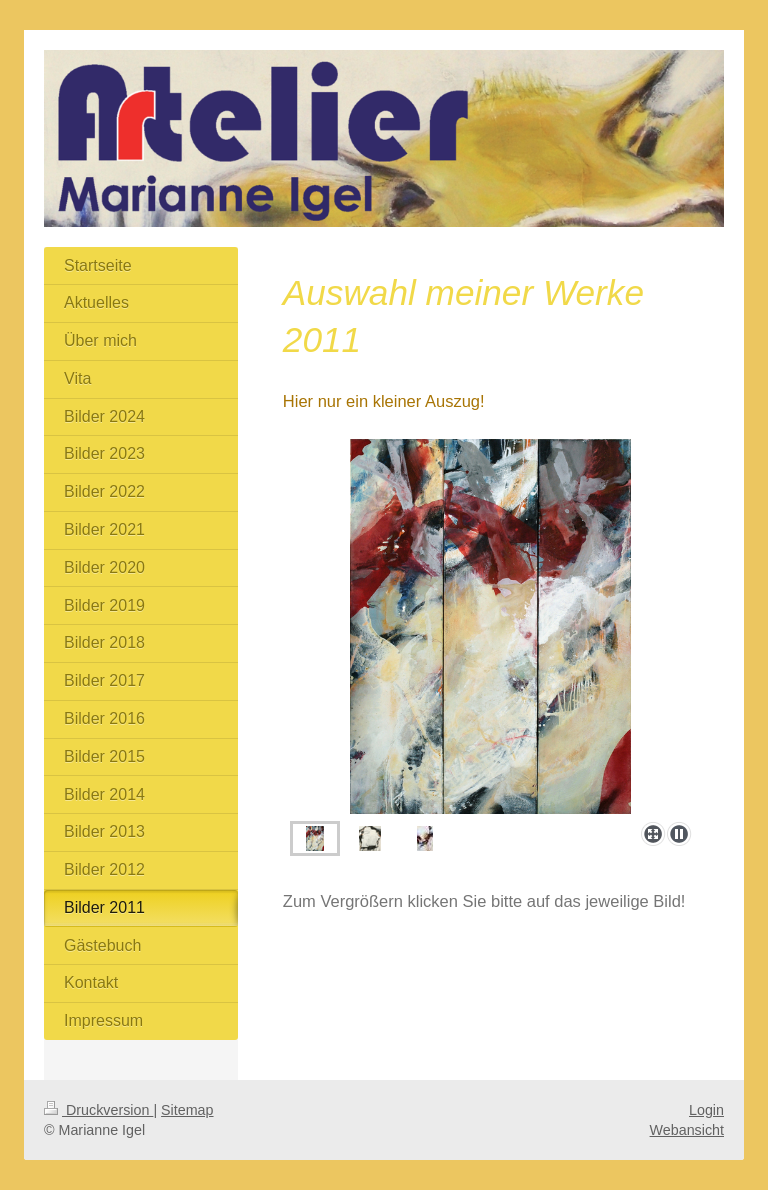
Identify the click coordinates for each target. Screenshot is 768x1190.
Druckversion (98, 1110)
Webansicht (687, 1130)
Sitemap (187, 1110)
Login (706, 1110)
